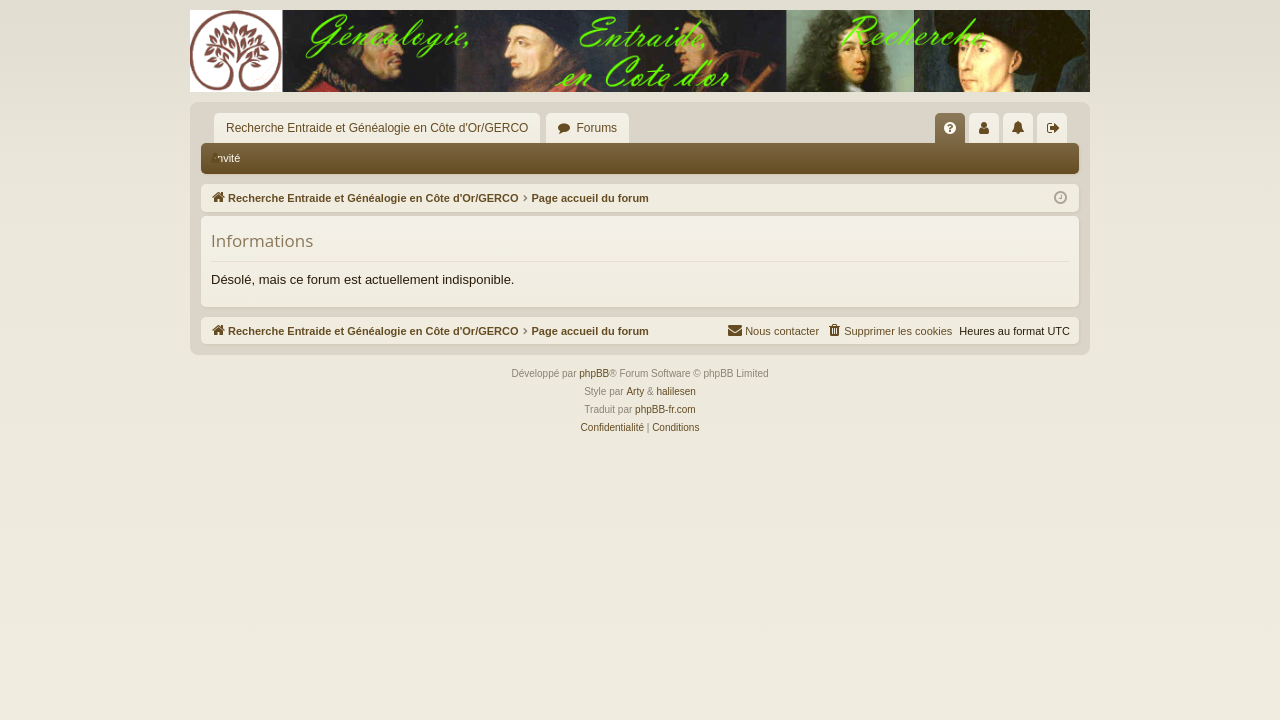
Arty (635, 391)
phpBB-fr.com (665, 409)
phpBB (594, 373)
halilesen (675, 391)
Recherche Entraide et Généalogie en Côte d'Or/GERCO (377, 128)
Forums (596, 128)
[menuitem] (950, 128)
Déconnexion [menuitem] (1056, 132)
